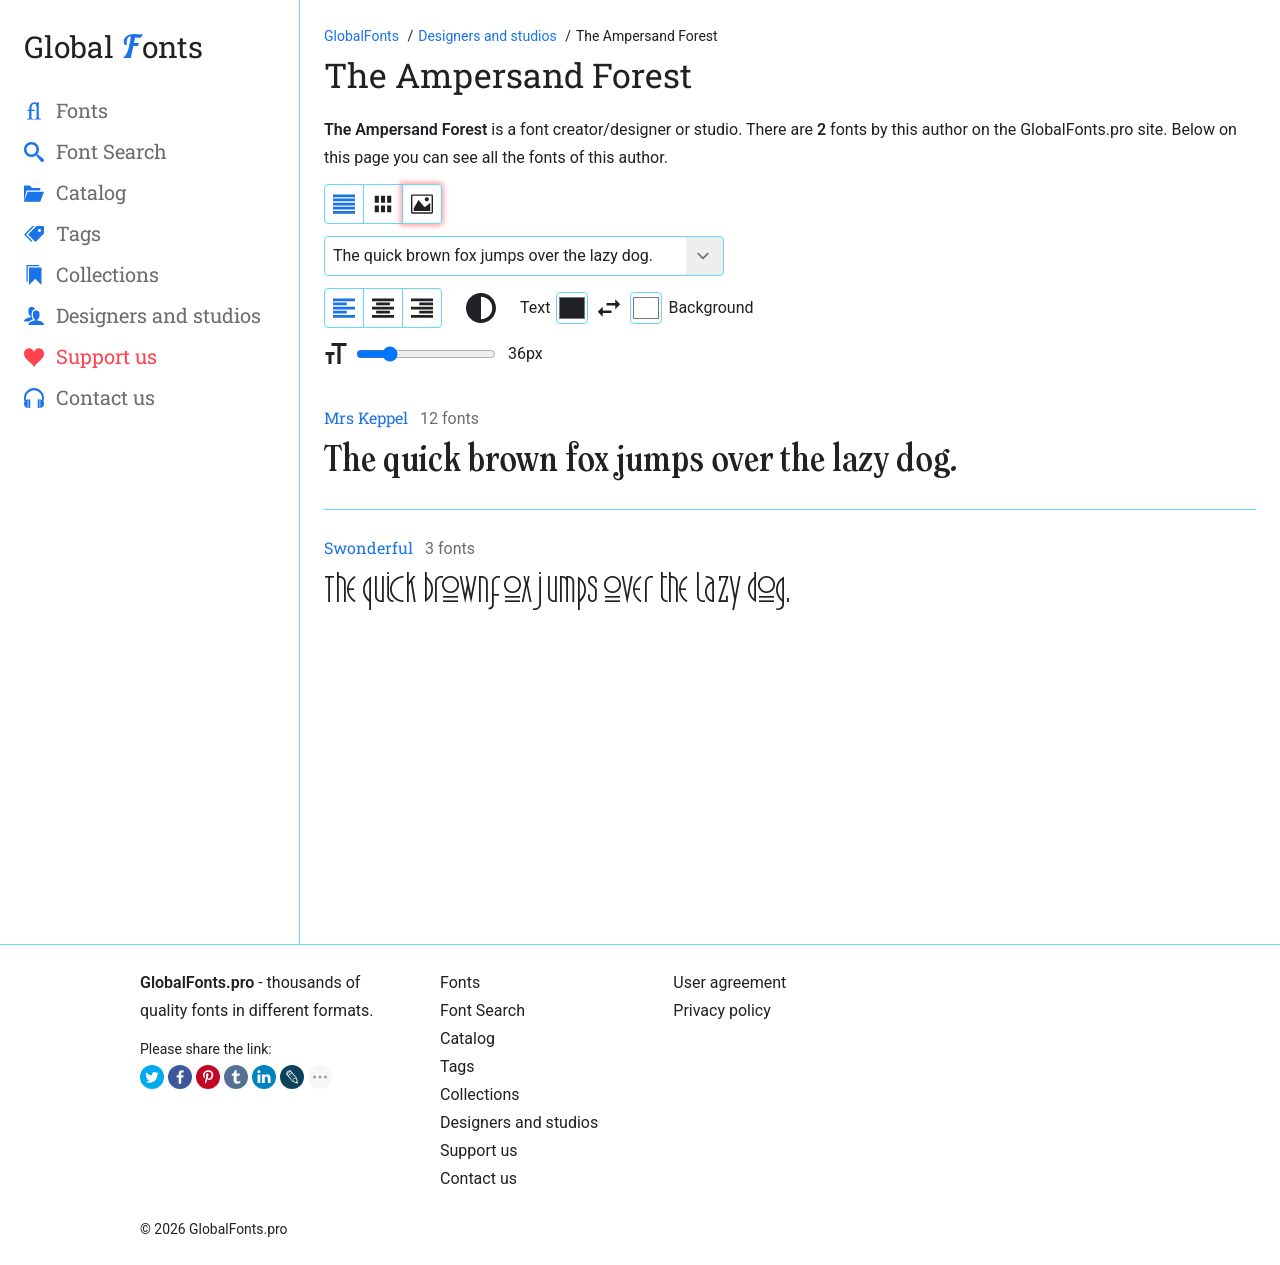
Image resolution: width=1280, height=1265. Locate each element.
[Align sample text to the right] (422, 308)
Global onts (113, 46)
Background (691, 308)
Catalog (467, 1038)
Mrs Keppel (366, 417)
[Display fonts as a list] (344, 204)
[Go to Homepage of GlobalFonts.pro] (363, 36)
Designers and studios (519, 1122)
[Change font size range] (426, 354)
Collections (480, 1094)
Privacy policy (722, 1010)
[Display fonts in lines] (383, 204)
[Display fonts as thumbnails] (422, 204)
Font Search (482, 1010)
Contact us (478, 1178)
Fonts (460, 982)
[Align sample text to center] (383, 308)
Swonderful (368, 547)
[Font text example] (505, 256)
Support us (479, 1150)
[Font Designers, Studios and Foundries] (489, 36)
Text (554, 308)
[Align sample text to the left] (344, 308)
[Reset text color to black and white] (481, 308)
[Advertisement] (790, 780)
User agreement (729, 982)
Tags (457, 1066)
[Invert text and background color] (609, 308)
